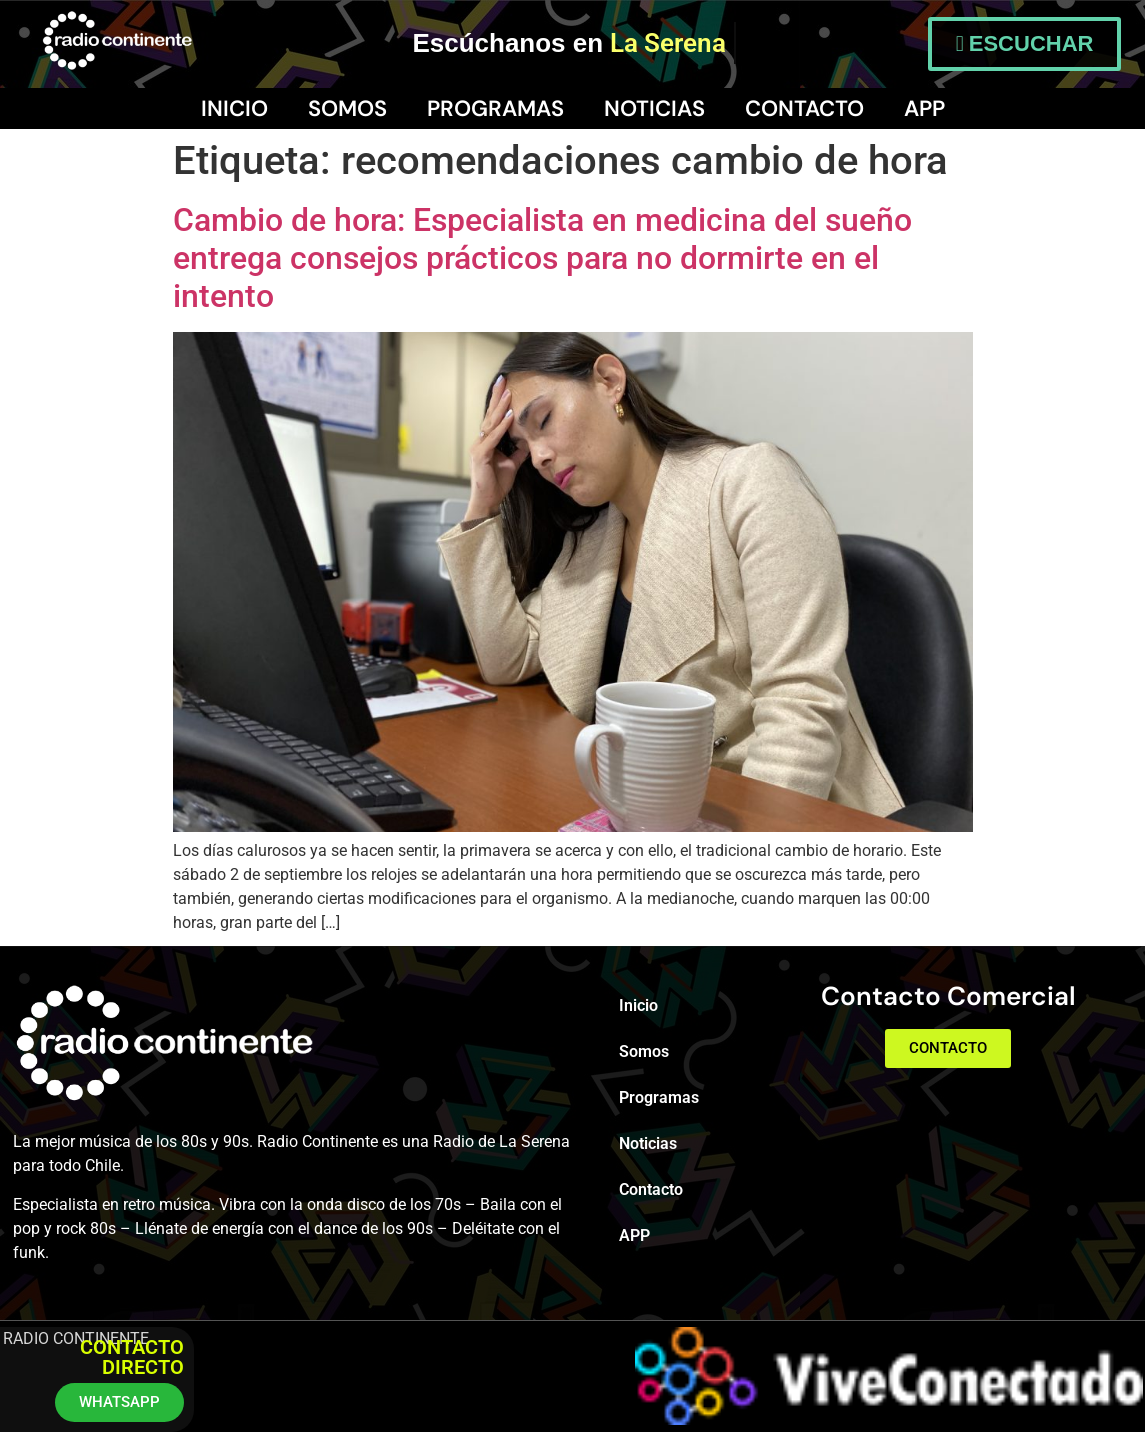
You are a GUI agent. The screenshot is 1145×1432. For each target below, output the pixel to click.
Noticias (654, 108)
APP (924, 108)
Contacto (804, 108)
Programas (495, 108)
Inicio (234, 108)
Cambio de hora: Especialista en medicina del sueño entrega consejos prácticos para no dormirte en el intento (542, 258)
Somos (347, 108)
